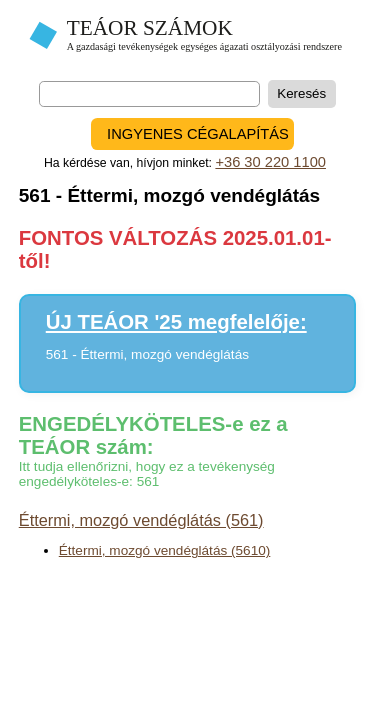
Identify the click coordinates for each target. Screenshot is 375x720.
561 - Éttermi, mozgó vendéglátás (147, 354)
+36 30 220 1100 (270, 162)
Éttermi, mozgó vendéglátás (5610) (165, 550)
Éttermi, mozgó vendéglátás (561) (141, 520)
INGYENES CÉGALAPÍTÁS (198, 134)
